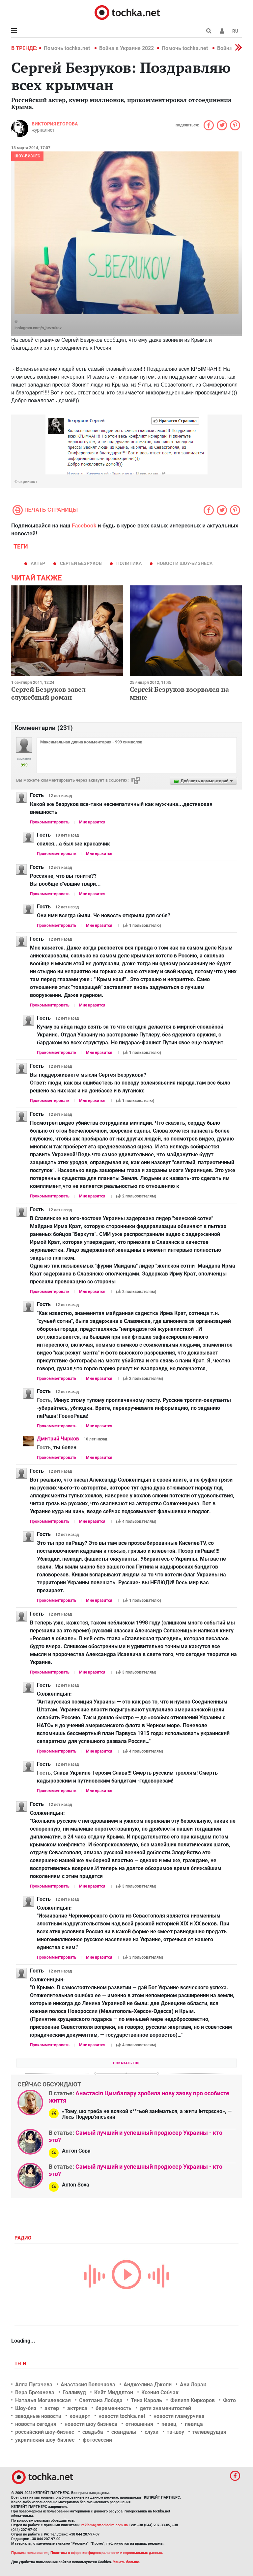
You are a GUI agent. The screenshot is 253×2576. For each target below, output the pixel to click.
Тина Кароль (146, 2400)
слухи (151, 2432)
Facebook (84, 525)
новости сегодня (35, 2424)
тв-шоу (175, 2432)
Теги (21, 2364)
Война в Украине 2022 (126, 48)
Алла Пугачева (33, 2384)
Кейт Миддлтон (113, 2392)
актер (38, 563)
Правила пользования (29, 2553)
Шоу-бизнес (27, 156)
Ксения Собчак (160, 2392)
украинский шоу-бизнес (44, 2440)
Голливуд (74, 2392)
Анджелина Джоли (148, 2384)
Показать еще (126, 2063)
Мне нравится (92, 822)
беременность (113, 2408)
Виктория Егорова (55, 123)
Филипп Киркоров (192, 2400)
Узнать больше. (126, 2562)
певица (194, 2424)
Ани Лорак (193, 2384)
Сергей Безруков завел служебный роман (48, 693)
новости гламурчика (179, 2416)
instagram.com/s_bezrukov (38, 328)
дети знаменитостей (165, 2408)
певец (169, 2424)
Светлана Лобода (101, 2400)
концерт (80, 2416)
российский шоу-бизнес (44, 2432)
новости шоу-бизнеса (184, 563)
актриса (77, 2408)
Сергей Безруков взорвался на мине (179, 693)
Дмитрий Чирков (58, 1439)
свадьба (92, 2432)
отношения (139, 2424)
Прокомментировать (50, 822)
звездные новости (38, 2416)
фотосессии (97, 2440)
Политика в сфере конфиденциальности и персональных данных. (106, 2553)
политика (129, 563)
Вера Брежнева (34, 2392)
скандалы (123, 2432)
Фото (229, 2400)
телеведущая (209, 2432)
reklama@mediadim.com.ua (104, 2525)
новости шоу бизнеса (91, 2424)
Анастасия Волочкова (88, 2384)
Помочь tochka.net (67, 48)
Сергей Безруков (81, 563)
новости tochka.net (121, 2416)
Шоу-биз (25, 2408)
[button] (222, 31)
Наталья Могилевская (43, 2400)
